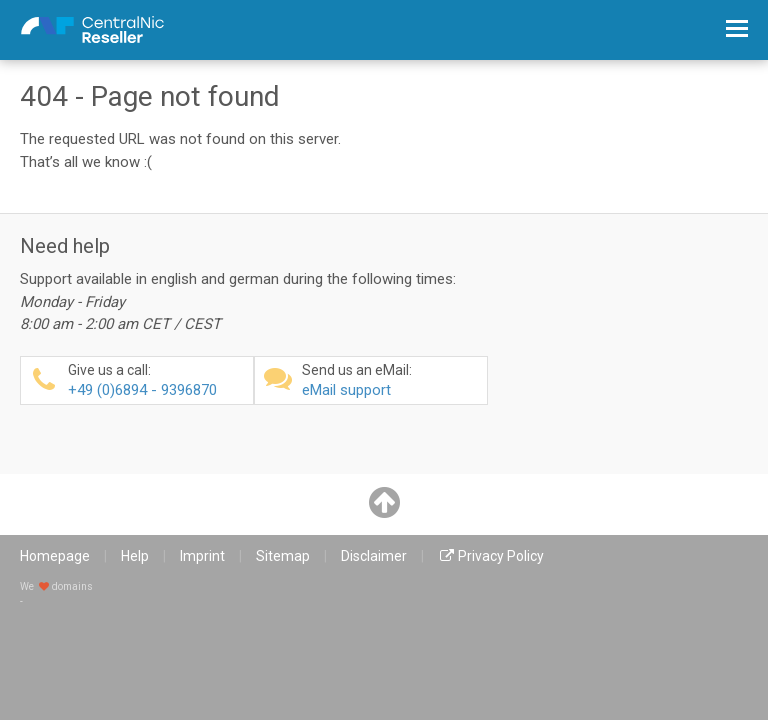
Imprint (202, 556)
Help (135, 556)
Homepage (55, 556)
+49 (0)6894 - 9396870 (158, 380)
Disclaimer (374, 556)
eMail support (392, 380)
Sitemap (283, 556)
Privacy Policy (501, 556)
